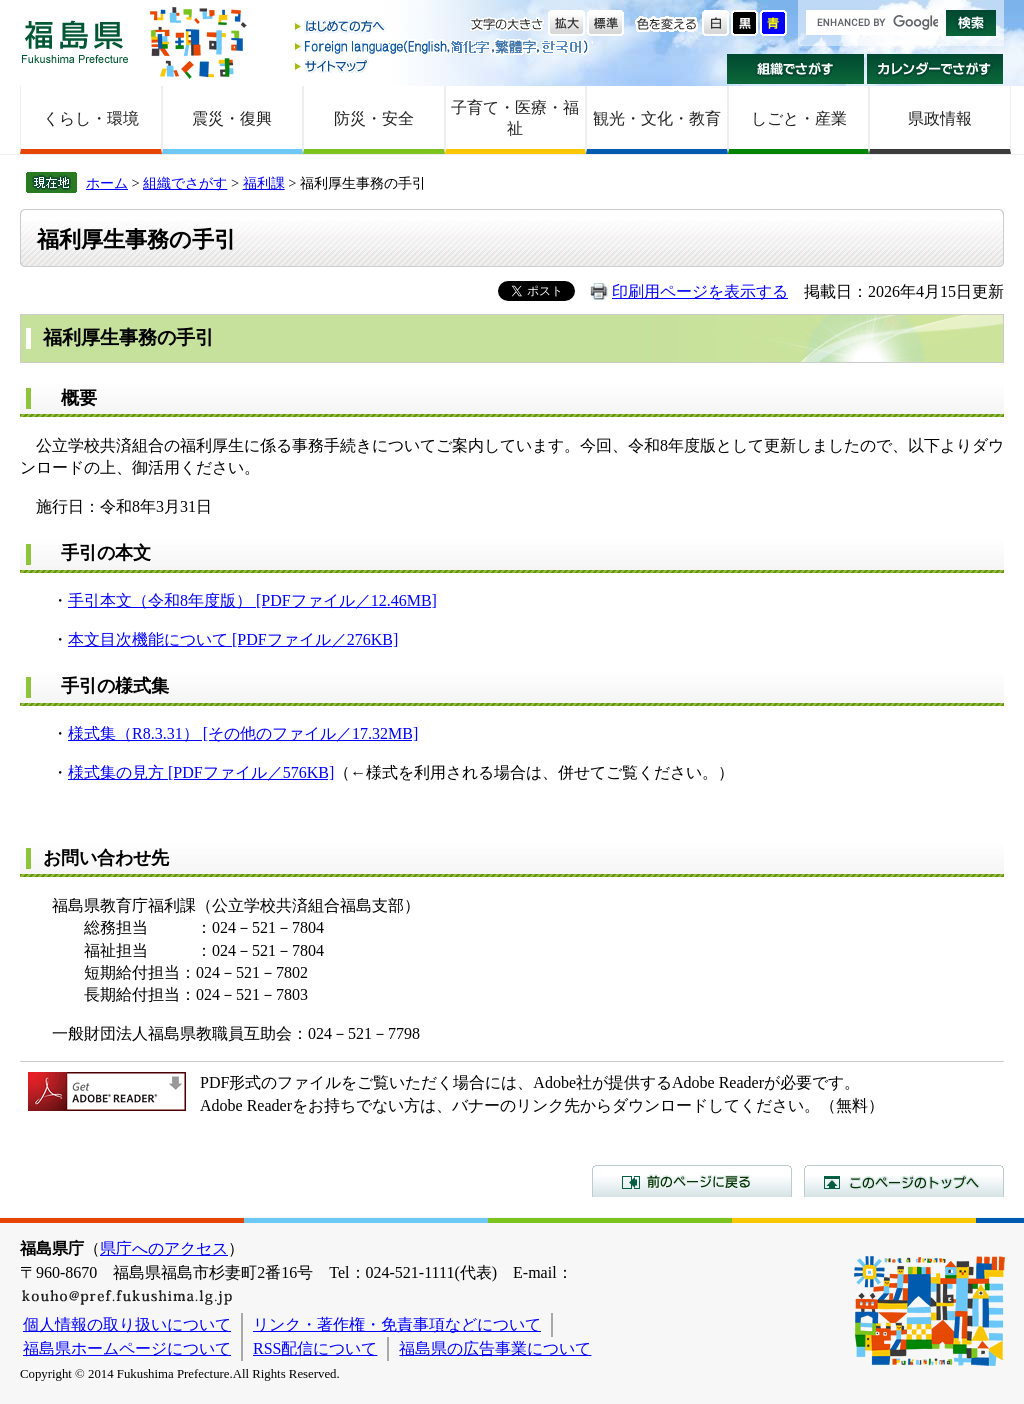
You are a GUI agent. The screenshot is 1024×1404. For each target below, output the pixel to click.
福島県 (75, 41)
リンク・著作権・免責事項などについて (397, 1324)
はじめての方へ (443, 27)
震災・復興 (232, 118)
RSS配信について (315, 1348)
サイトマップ (443, 65)
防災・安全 (374, 118)
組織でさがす (795, 69)
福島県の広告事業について (495, 1348)
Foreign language (443, 46)
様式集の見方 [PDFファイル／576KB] (201, 772)
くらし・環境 (91, 118)
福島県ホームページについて (127, 1348)
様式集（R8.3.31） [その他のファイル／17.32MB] (243, 733)
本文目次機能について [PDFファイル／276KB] (233, 639)
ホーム (107, 183)
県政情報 (940, 118)
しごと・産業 (799, 118)
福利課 (264, 183)
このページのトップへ (904, 1181)
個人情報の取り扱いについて (127, 1324)
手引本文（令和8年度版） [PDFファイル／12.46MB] (252, 600)
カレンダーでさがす (935, 69)
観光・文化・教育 (657, 118)
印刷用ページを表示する (700, 291)
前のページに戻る (692, 1181)
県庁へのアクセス (164, 1248)
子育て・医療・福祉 (515, 118)
